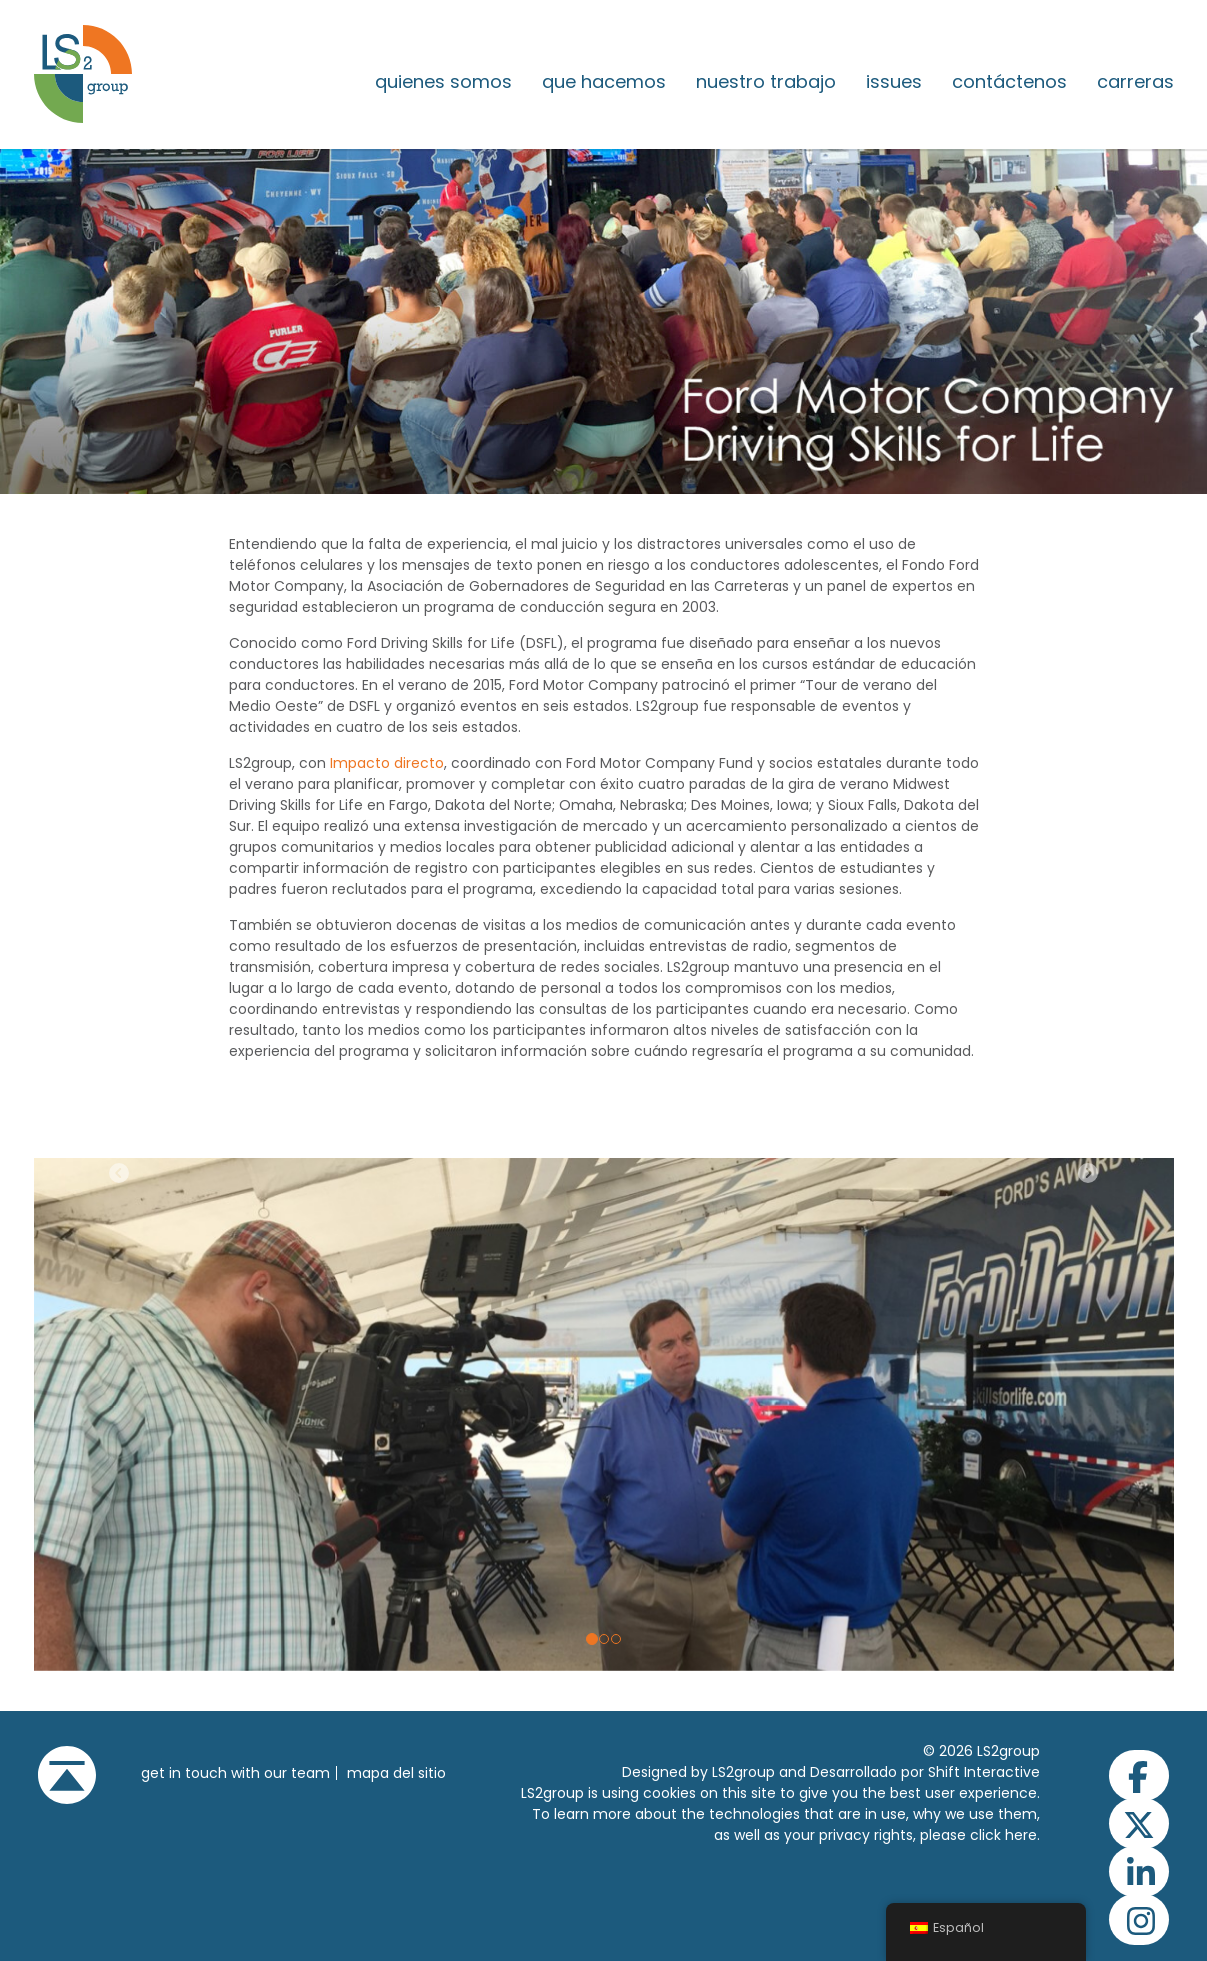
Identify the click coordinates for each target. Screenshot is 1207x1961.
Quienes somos (443, 82)
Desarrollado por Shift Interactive (925, 1772)
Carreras (1135, 82)
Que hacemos (604, 82)
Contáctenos (1009, 82)
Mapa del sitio (396, 1773)
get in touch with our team (235, 1773)
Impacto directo (387, 763)
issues (894, 82)
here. (1022, 1835)
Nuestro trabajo (766, 82)
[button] (119, 1414)
